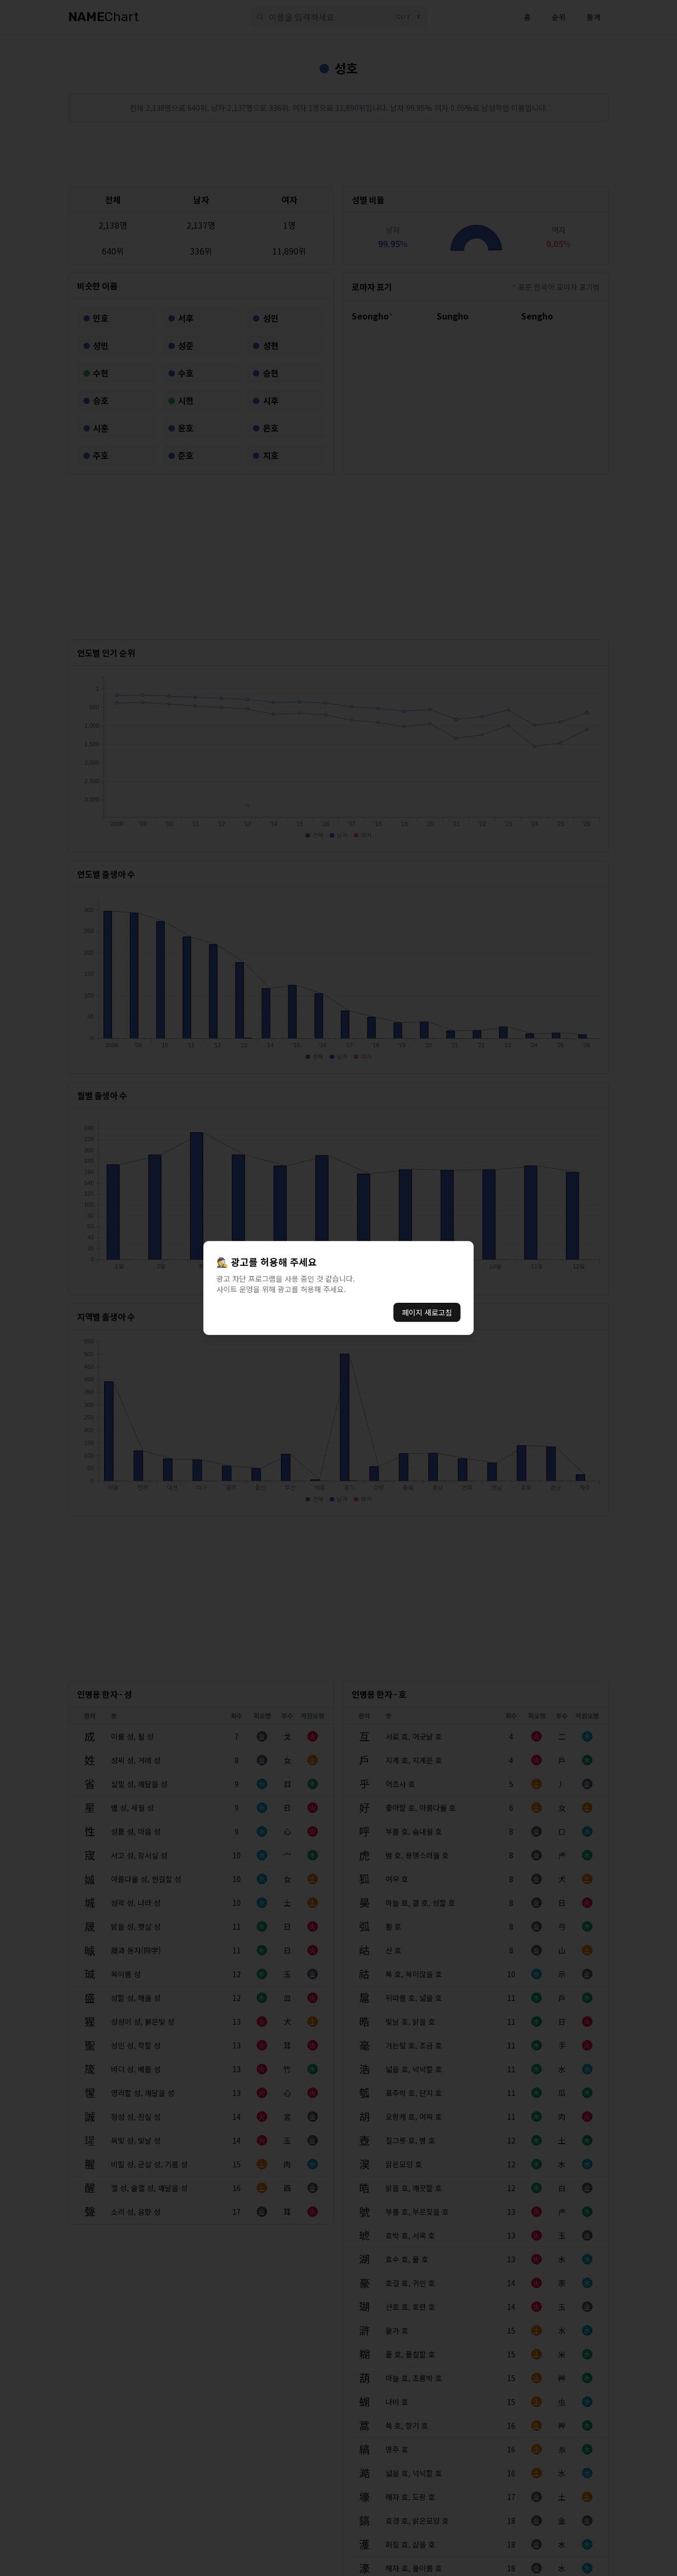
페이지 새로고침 (427, 1312)
